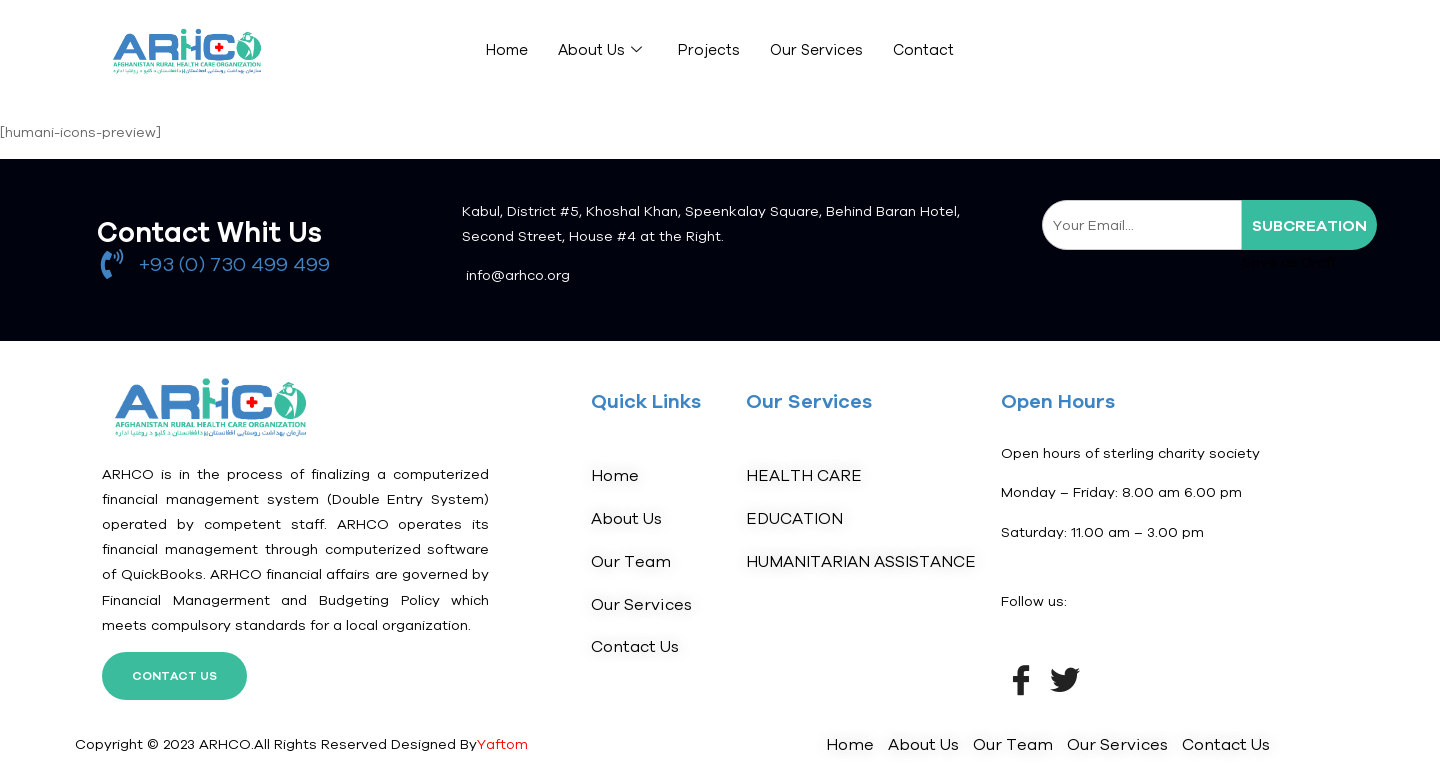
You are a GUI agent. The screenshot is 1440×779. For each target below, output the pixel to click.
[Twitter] (1065, 678)
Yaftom (502, 744)
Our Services (815, 50)
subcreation (1309, 225)
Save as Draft (1289, 262)
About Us (599, 51)
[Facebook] (1021, 678)
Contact (923, 50)
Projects (708, 50)
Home (506, 50)
